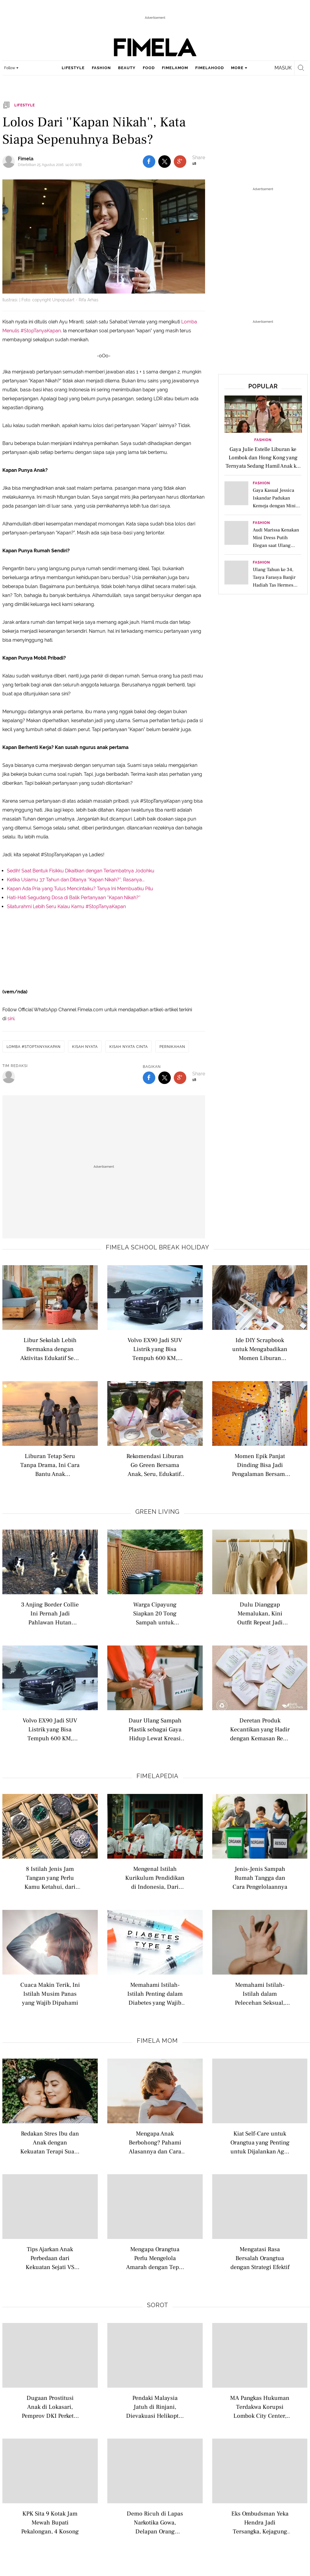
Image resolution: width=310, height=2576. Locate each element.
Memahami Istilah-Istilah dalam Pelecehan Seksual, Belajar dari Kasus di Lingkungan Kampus (260, 1993)
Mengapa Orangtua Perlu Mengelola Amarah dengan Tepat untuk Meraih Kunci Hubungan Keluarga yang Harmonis (155, 2257)
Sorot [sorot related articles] (157, 2305)
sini (10, 1018)
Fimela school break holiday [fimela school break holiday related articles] (157, 1247)
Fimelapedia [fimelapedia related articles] (158, 1776)
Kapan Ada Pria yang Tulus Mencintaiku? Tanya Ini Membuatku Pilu (80, 888)
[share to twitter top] (164, 161)
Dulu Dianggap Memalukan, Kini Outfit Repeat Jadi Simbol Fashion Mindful (260, 1613)
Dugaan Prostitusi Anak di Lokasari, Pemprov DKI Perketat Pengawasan (50, 2406)
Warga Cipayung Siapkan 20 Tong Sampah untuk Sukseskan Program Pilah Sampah (154, 1613)
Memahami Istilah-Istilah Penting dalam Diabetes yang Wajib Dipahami (155, 1993)
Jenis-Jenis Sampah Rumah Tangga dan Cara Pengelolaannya (259, 1877)
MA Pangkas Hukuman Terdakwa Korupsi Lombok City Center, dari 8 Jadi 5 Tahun (259, 2406)
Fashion (263, 440)
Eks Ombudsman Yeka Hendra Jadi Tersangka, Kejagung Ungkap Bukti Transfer (260, 2522)
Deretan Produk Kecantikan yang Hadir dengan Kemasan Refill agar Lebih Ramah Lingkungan (260, 1729)
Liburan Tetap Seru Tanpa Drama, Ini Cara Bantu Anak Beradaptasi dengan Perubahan (50, 1464)
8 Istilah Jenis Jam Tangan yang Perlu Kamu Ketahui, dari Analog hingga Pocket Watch (50, 1877)
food (149, 68)
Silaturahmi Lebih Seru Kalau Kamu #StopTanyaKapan (66, 906)
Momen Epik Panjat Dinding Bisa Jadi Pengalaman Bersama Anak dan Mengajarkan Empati (260, 1464)
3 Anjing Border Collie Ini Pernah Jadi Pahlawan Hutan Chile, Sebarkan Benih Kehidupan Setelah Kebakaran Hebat (50, 1613)
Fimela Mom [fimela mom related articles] (157, 2041)
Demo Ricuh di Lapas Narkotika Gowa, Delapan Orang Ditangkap (155, 2522)
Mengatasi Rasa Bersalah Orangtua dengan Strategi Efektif (259, 2257)
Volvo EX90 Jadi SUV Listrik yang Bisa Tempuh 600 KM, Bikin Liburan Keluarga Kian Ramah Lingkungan (155, 1348)
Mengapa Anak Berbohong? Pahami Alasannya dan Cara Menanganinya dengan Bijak (155, 2142)
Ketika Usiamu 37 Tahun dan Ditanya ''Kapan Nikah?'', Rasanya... (76, 880)
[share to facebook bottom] (149, 1077)
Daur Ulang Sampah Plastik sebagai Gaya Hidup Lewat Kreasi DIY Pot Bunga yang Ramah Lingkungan (155, 1729)
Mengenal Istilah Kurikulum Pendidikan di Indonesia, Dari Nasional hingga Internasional (155, 1877)
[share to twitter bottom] (164, 1077)
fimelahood (209, 68)
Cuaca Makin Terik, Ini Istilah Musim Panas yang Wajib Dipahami (50, 1993)
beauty (127, 68)
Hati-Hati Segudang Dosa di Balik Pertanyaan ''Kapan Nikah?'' (73, 897)
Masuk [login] (283, 68)
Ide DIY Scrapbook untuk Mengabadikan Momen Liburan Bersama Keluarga (259, 1348)
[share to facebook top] (149, 161)
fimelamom (175, 68)
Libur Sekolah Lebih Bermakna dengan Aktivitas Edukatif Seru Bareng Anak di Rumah (50, 1348)
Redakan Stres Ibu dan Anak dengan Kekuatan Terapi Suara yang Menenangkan (50, 2142)
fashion (101, 68)
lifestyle (73, 68)
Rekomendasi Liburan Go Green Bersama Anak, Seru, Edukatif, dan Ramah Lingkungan (155, 1464)
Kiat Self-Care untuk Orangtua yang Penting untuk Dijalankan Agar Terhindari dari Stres (259, 2142)
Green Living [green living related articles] (157, 1512)
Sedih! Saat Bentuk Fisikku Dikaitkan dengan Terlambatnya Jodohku (80, 871)
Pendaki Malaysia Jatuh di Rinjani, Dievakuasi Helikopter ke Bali (155, 2406)
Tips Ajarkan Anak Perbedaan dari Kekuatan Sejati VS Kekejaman (50, 2257)
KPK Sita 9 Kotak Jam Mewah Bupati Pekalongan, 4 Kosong (50, 2522)
